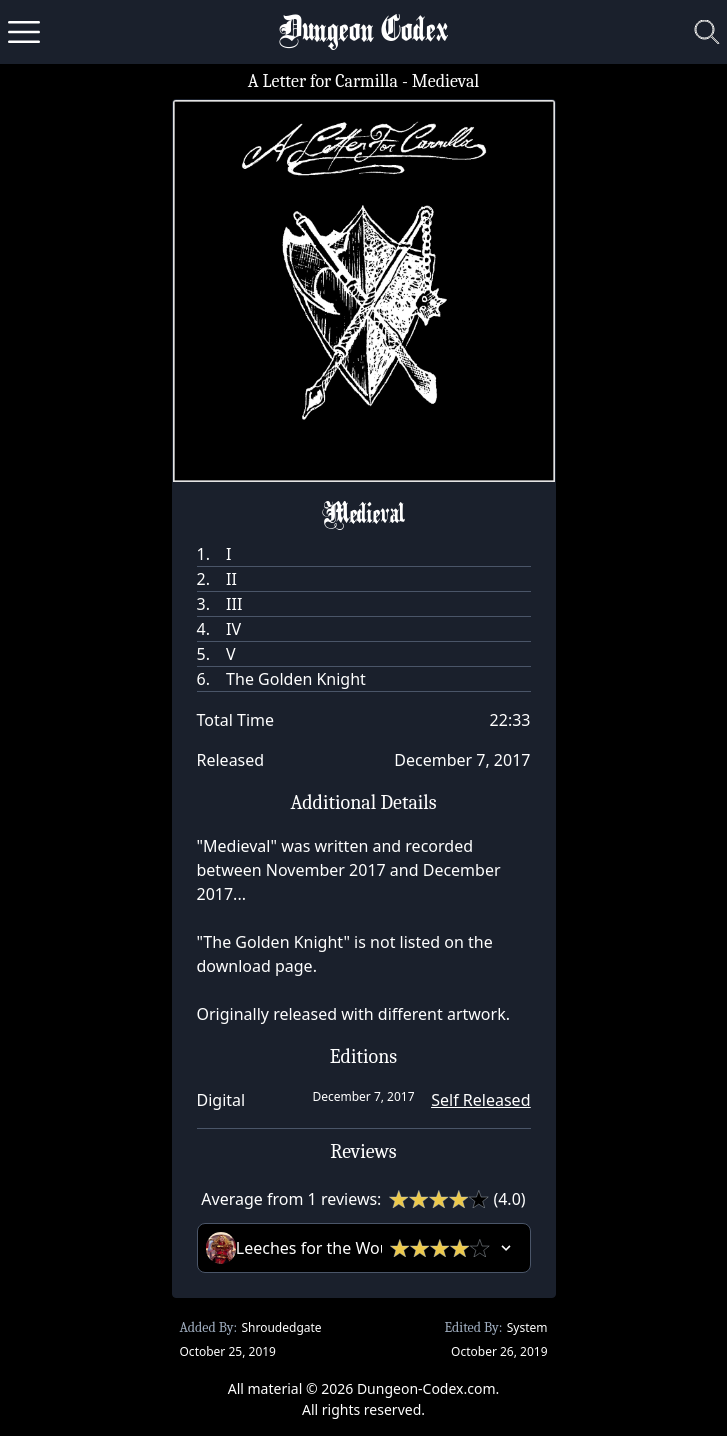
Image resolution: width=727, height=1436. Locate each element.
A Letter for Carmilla (323, 81)
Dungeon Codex (363, 32)
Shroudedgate (281, 1327)
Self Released (480, 1100)
